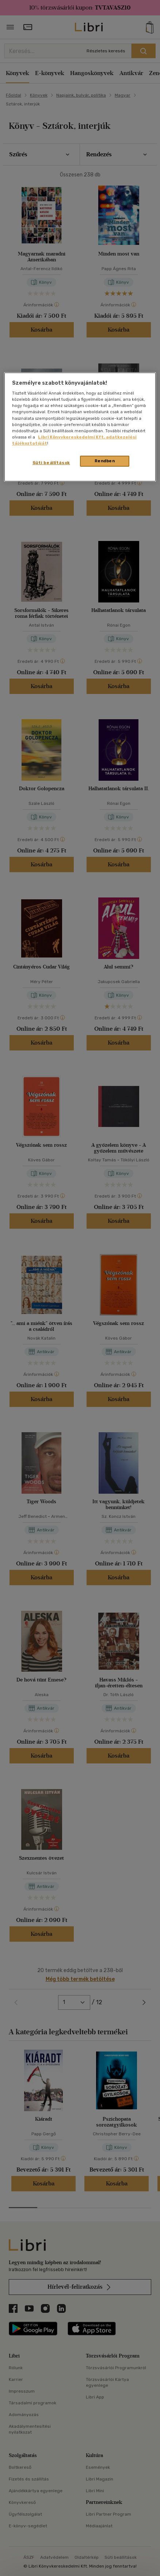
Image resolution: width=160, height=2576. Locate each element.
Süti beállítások (51, 462)
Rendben (105, 460)
